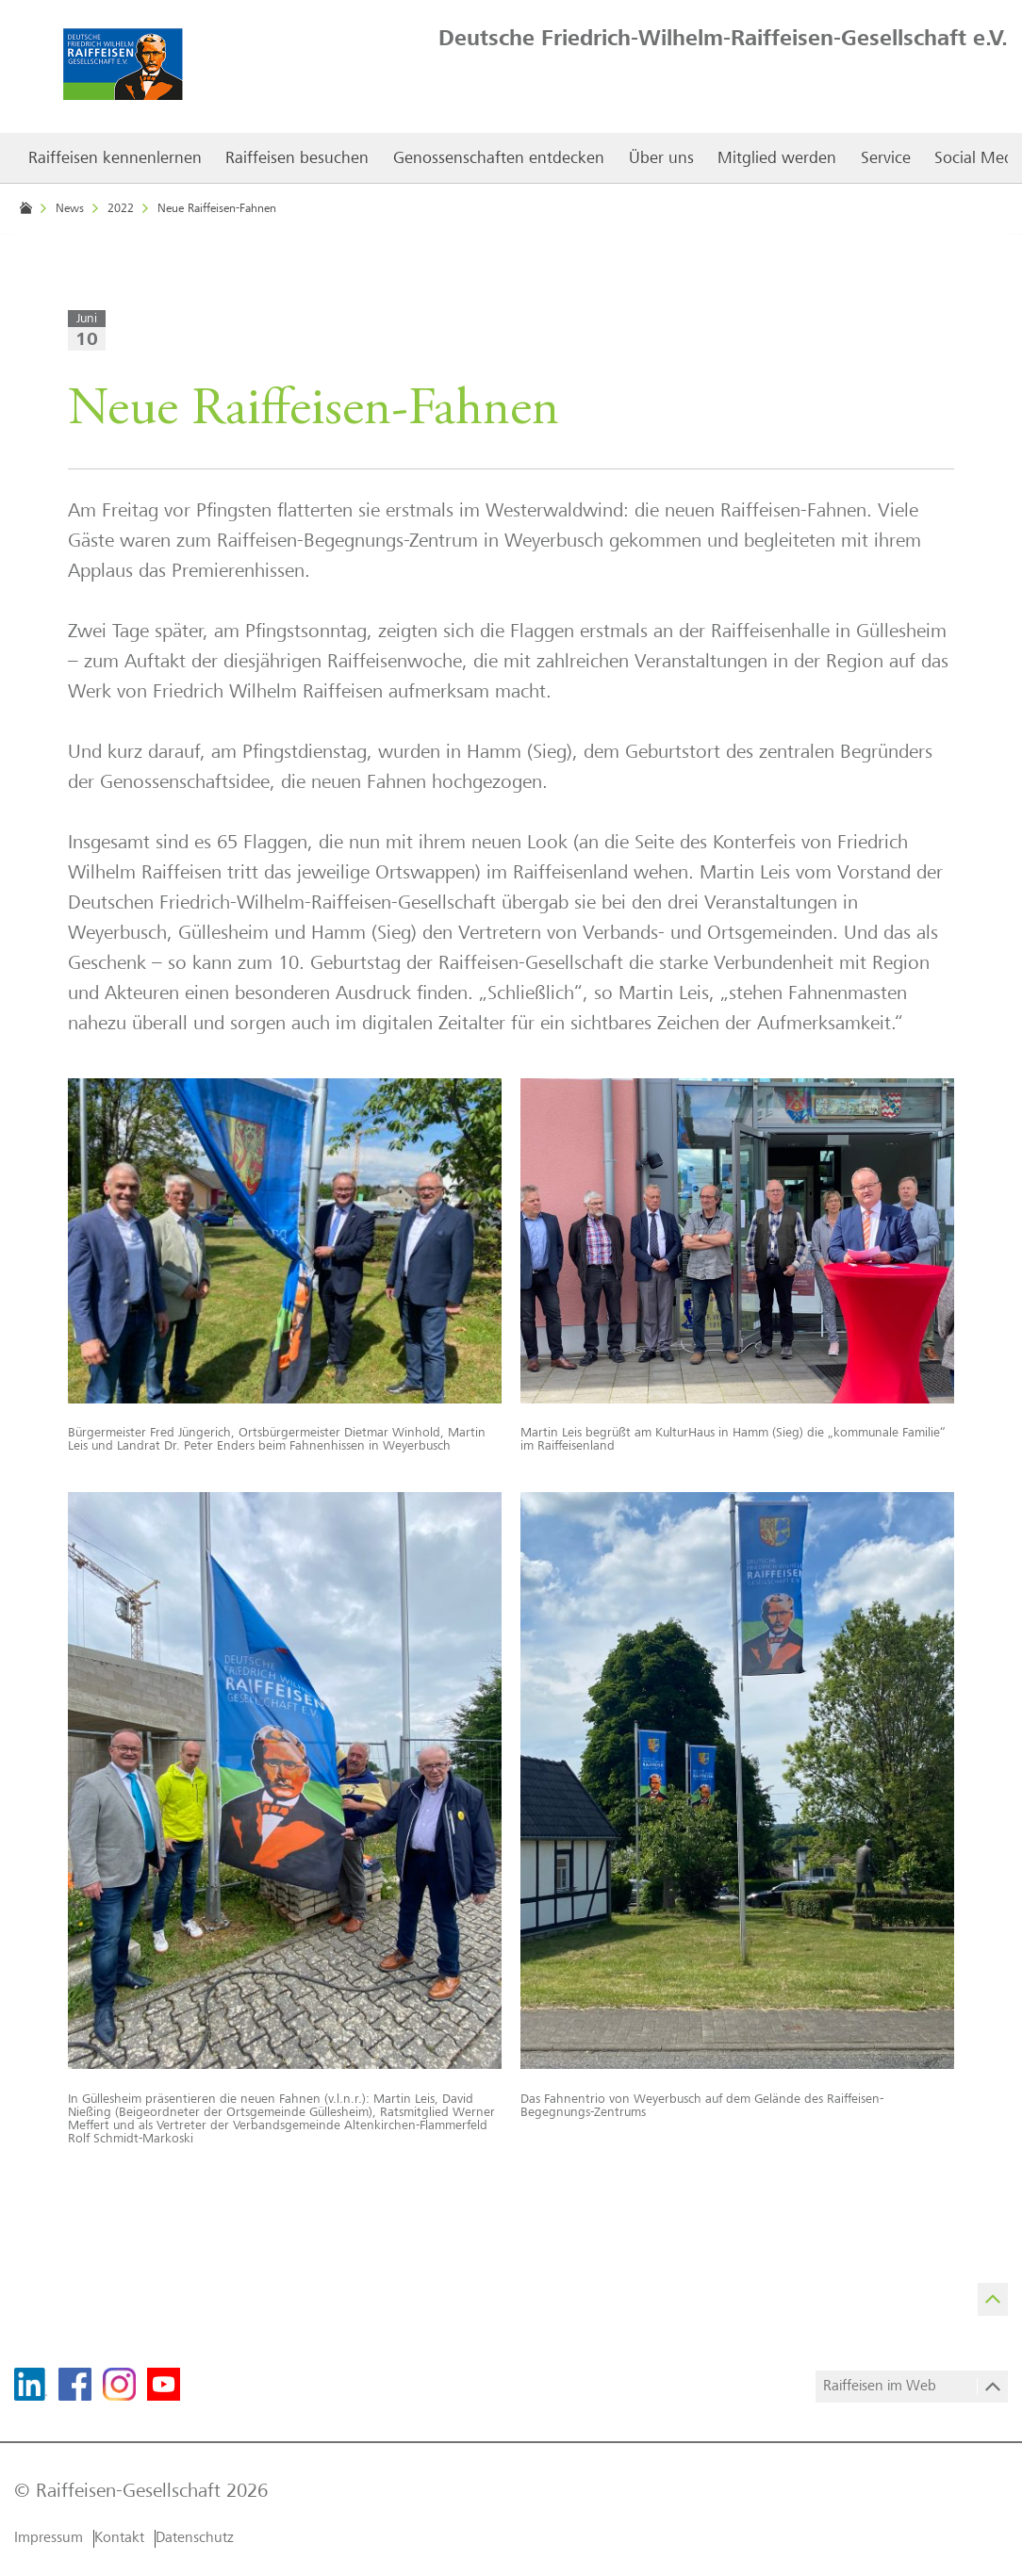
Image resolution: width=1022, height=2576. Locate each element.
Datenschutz (195, 2538)
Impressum (48, 2538)
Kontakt (119, 2538)
